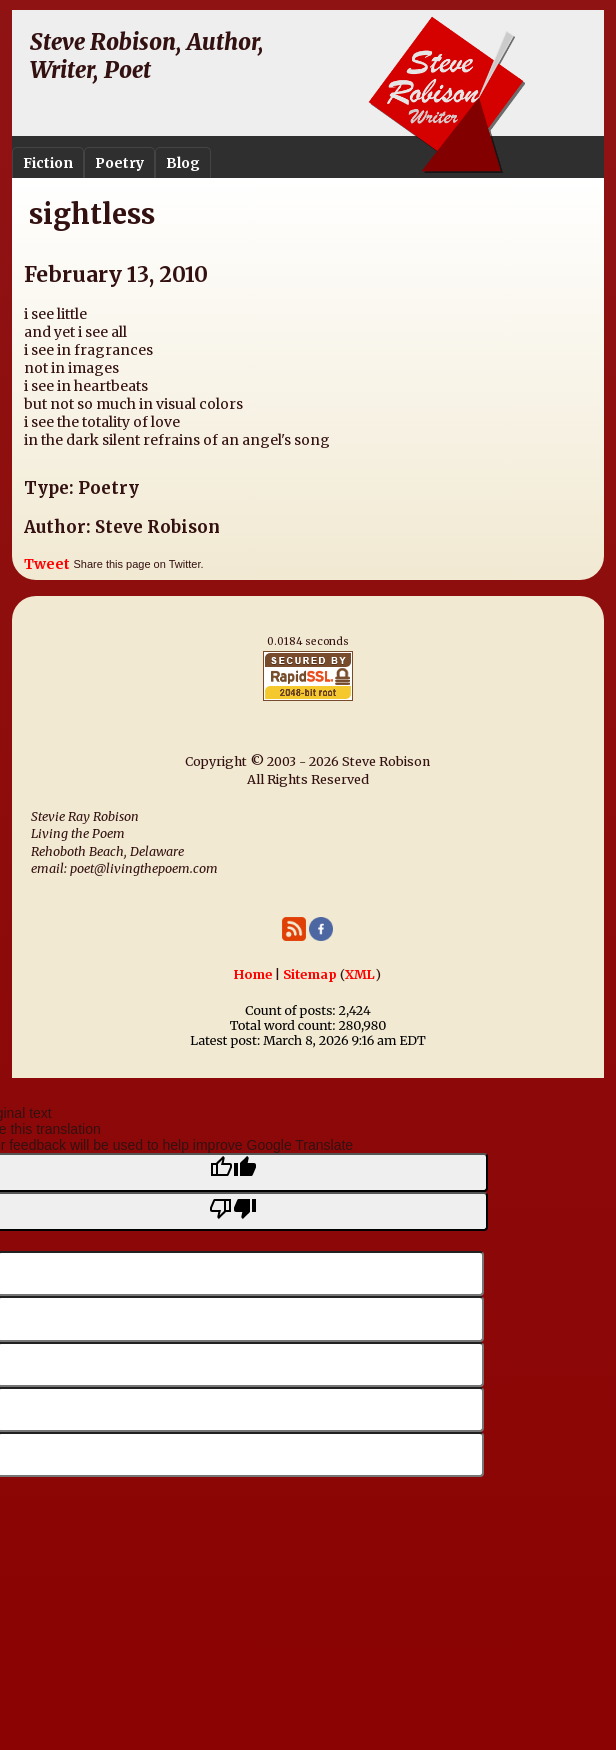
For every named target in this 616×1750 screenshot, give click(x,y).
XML (360, 974)
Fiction (48, 163)
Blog (183, 163)
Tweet (47, 564)
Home (253, 974)
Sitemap (310, 974)
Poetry (119, 163)
